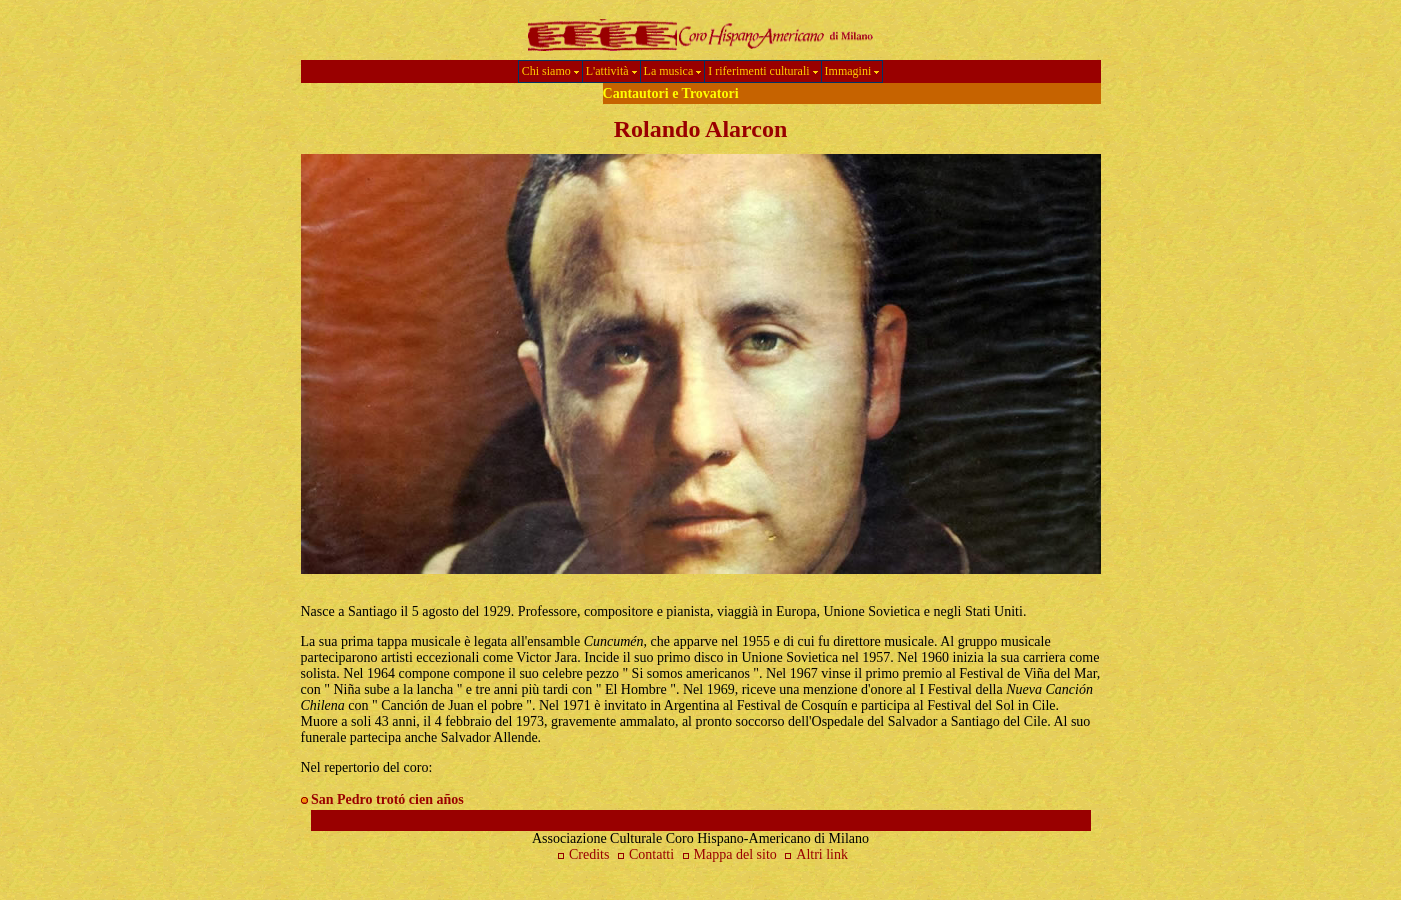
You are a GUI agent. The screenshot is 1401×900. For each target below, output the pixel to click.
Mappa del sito (729, 854)
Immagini (852, 71)
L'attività (611, 71)
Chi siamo (550, 71)
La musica (673, 71)
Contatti (643, 854)
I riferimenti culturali (762, 71)
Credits (581, 854)
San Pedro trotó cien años (387, 799)
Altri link (822, 854)
